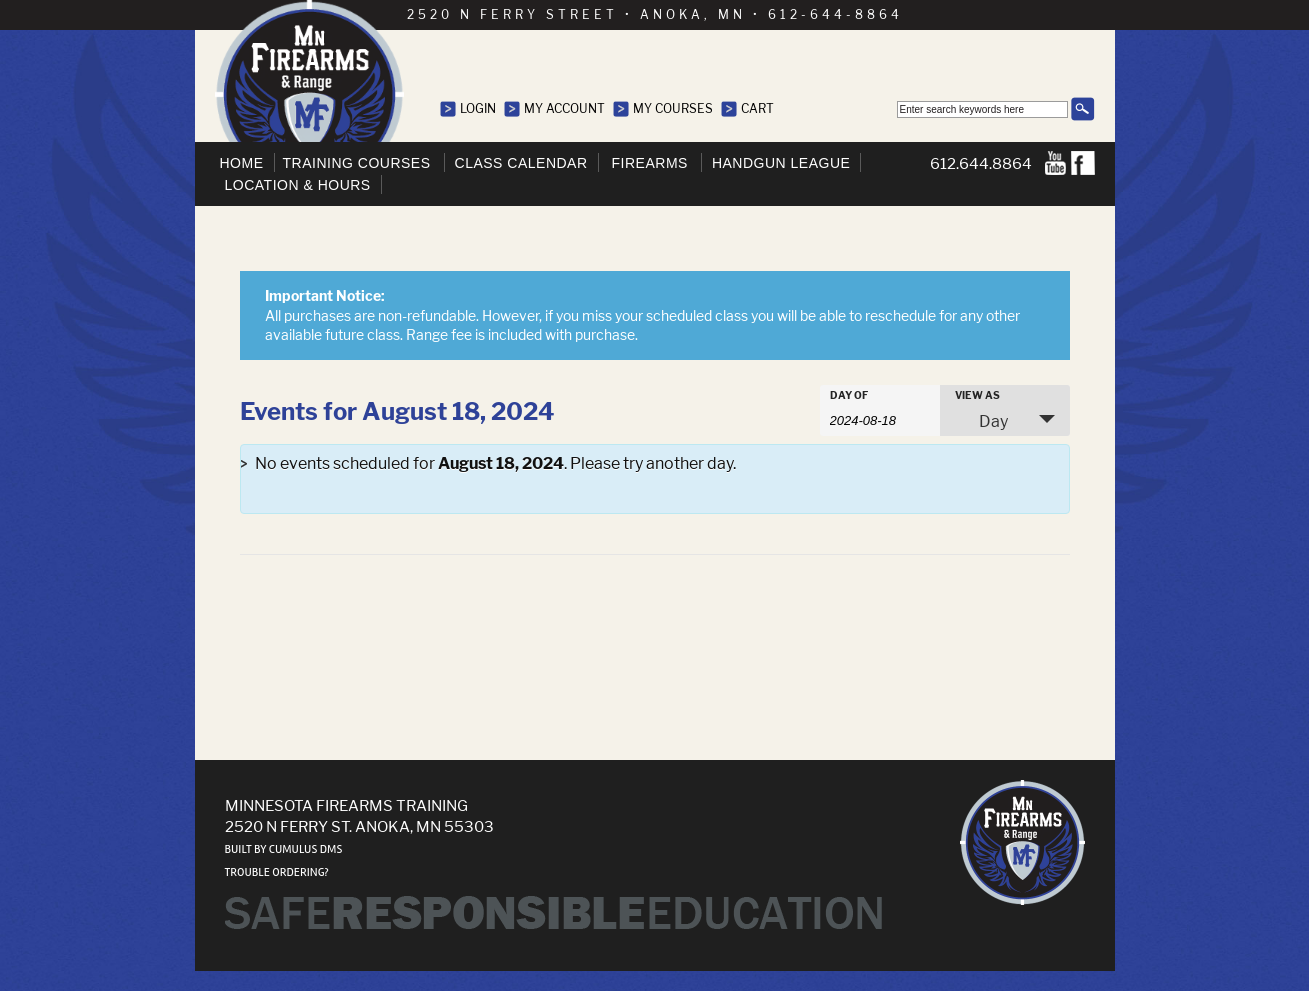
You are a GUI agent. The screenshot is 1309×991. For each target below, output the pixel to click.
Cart (757, 108)
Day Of (849, 395)
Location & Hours (298, 185)
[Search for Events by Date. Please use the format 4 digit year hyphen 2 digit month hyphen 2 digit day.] (880, 419)
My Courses (673, 108)
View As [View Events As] (977, 395)
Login (478, 108)
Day (981, 421)
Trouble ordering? (277, 872)
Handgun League (781, 163)
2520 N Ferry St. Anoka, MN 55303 (359, 826)
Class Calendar (521, 163)
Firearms (650, 163)
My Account (564, 108)
